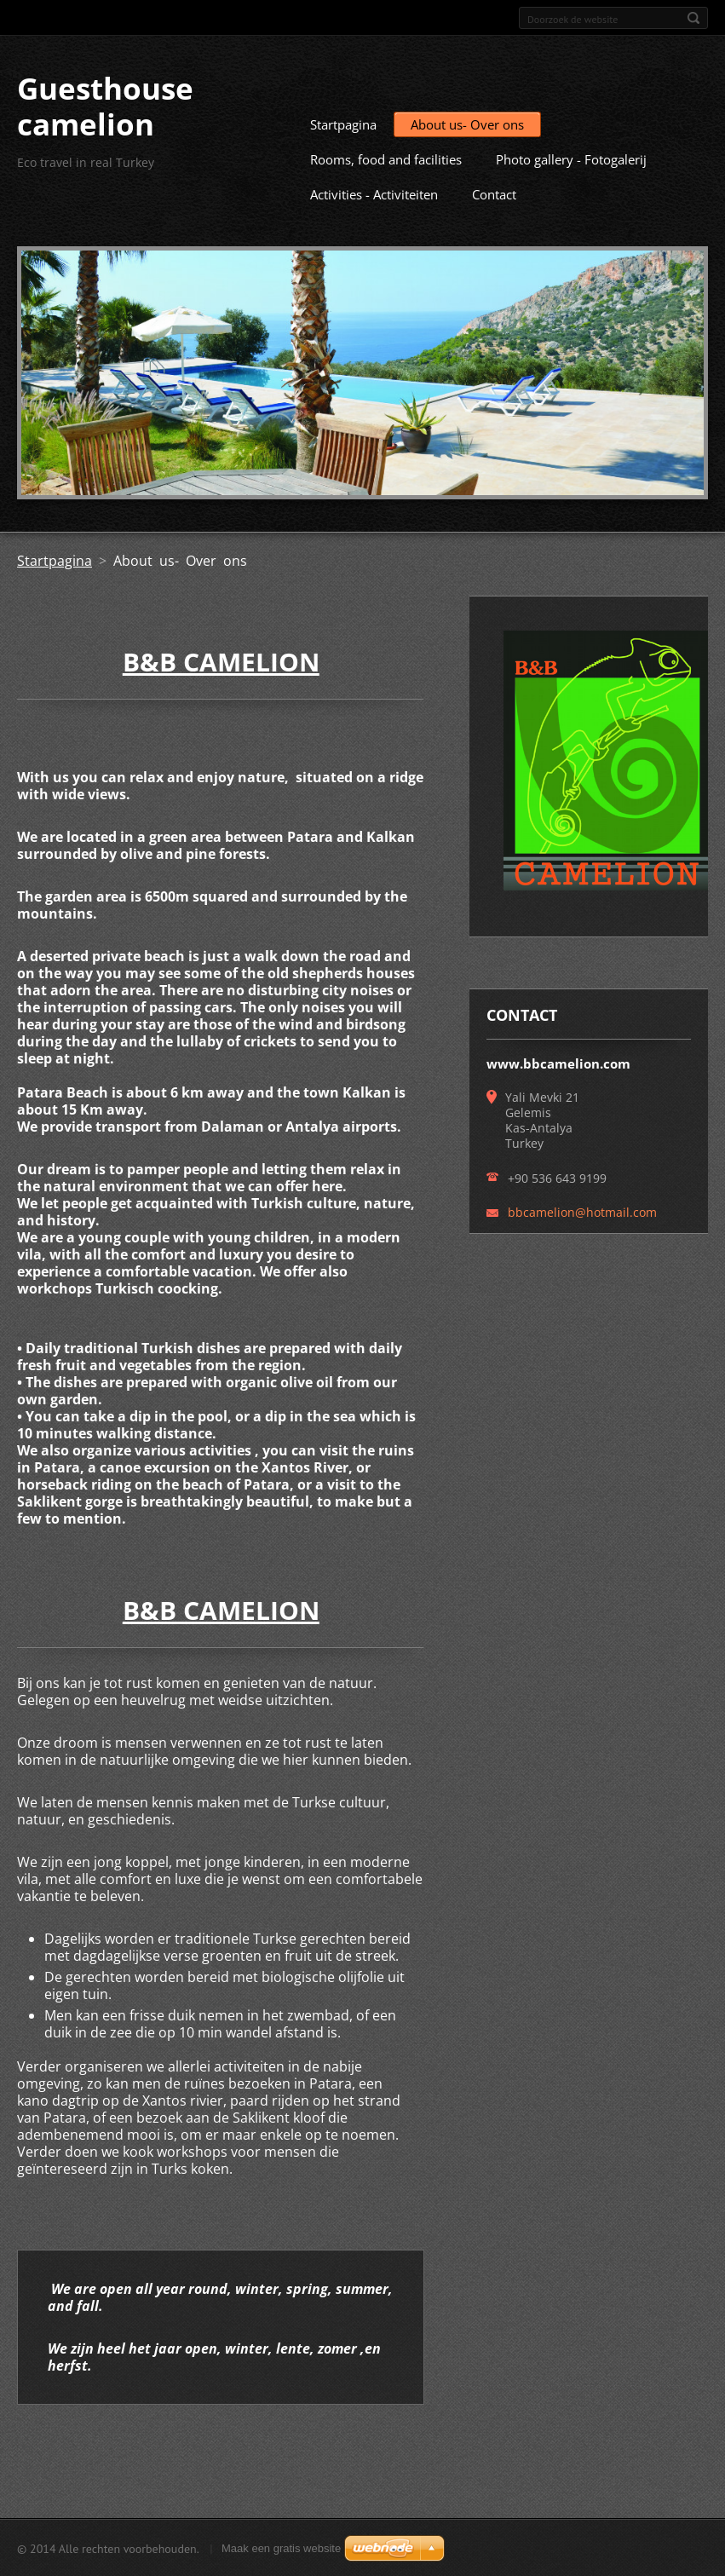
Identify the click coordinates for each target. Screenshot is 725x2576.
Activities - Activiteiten (374, 193)
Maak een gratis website (281, 2547)
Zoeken (693, 18)
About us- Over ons (467, 123)
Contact (494, 193)
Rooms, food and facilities (386, 158)
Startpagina (343, 123)
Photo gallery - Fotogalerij (571, 158)
